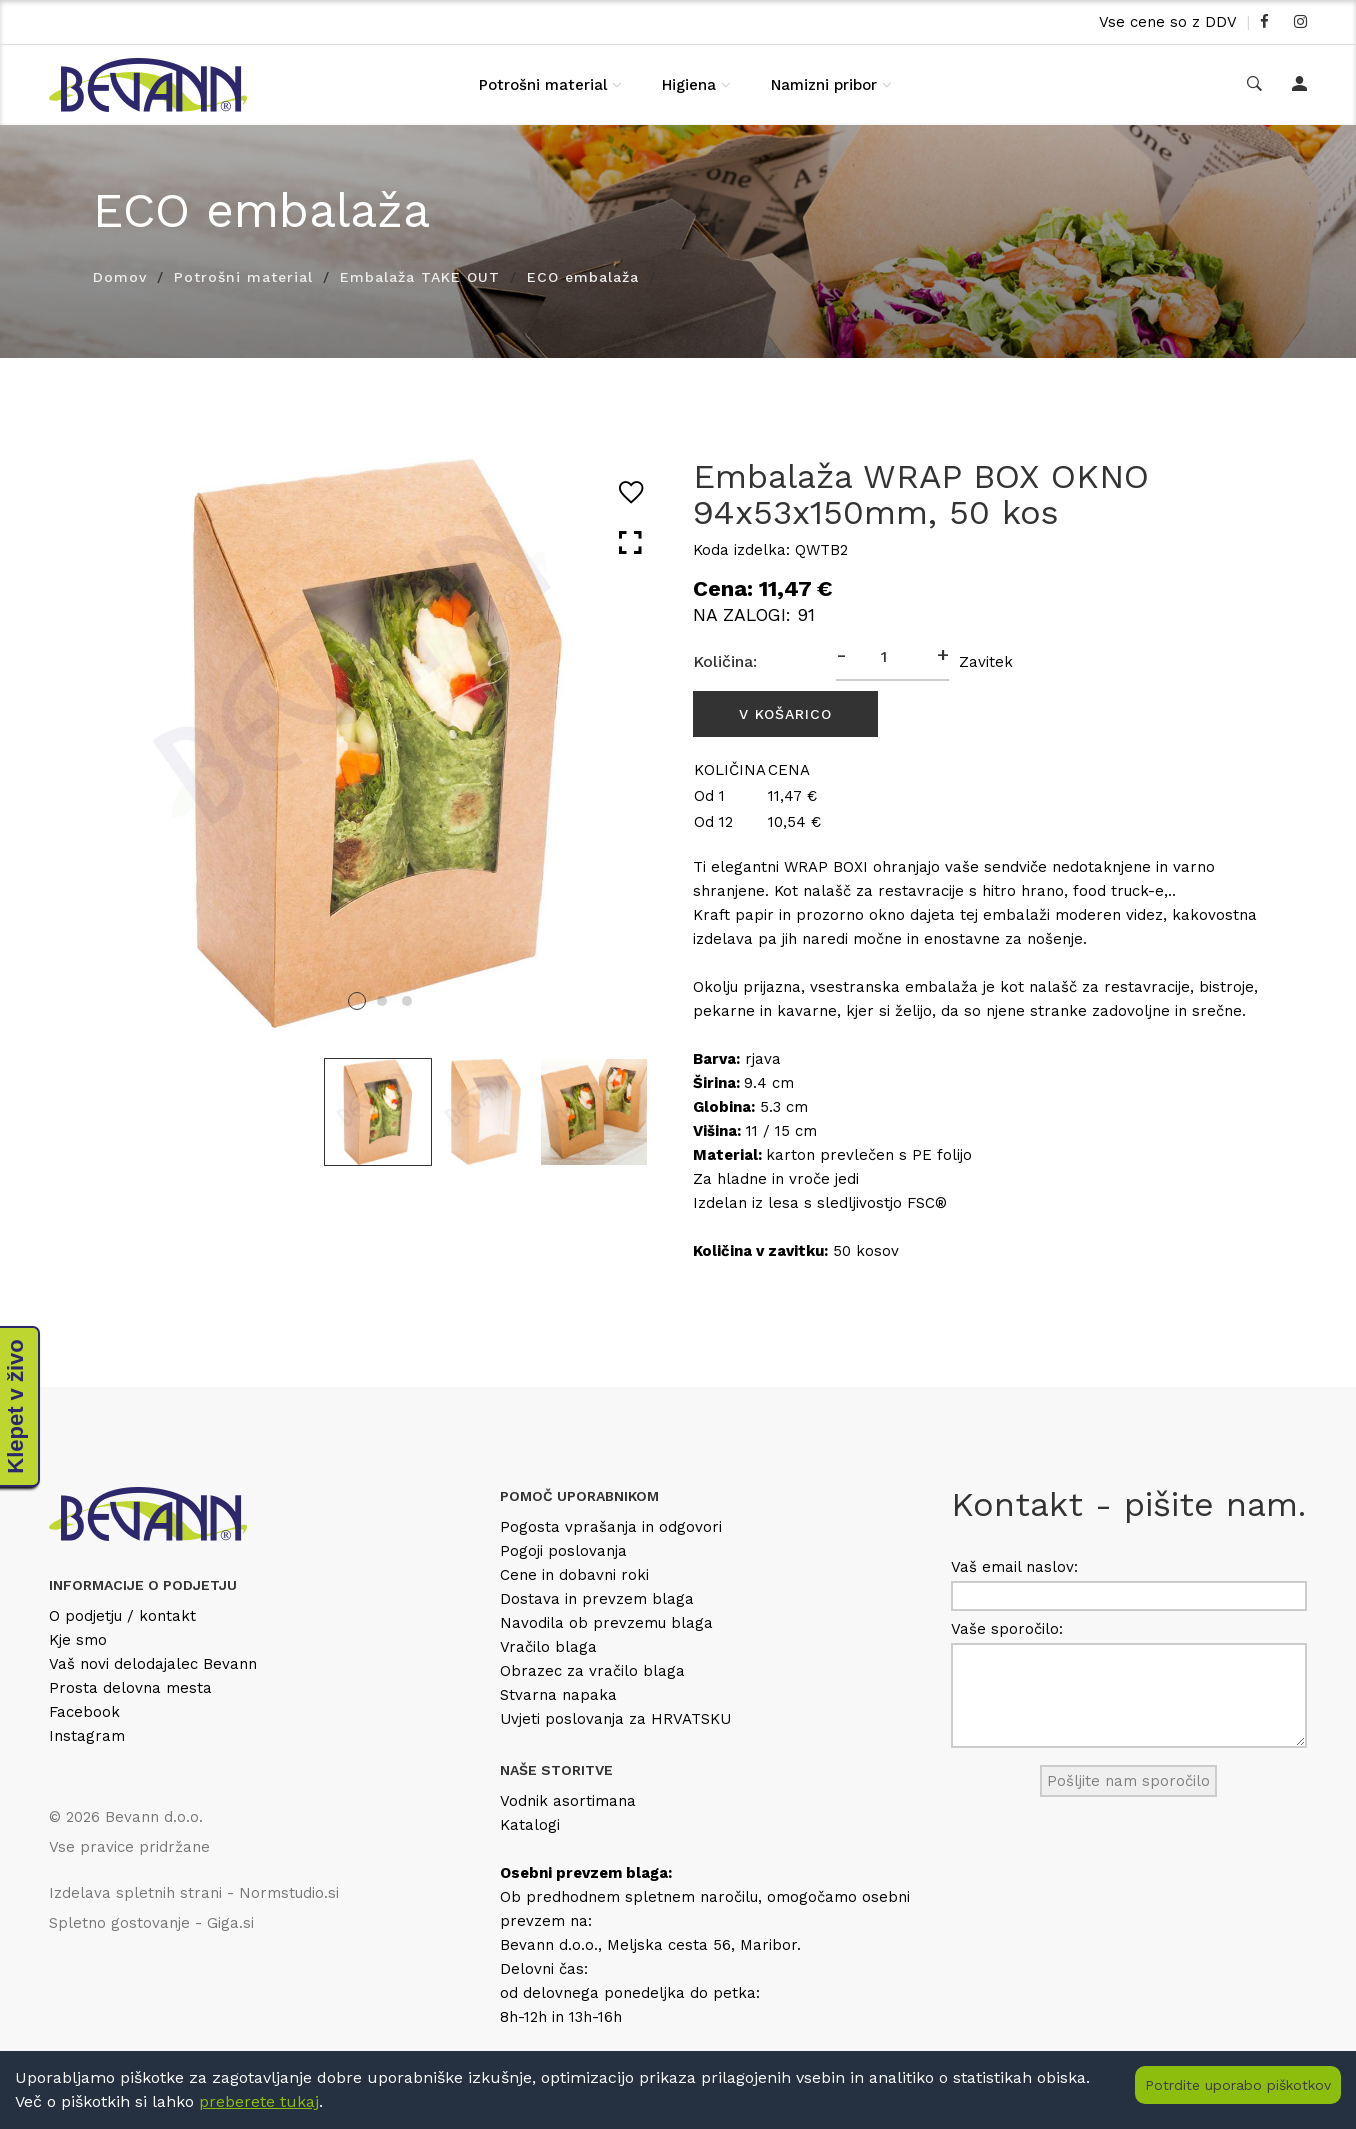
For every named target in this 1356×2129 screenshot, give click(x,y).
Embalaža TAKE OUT (420, 277)
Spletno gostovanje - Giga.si (151, 1923)
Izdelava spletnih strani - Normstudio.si (194, 1893)
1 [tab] (357, 1001)
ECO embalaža (583, 277)
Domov (120, 277)
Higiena (689, 85)
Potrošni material (543, 85)
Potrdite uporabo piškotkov (1238, 2085)
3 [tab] (407, 1001)
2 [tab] (382, 1001)
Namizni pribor (824, 85)
